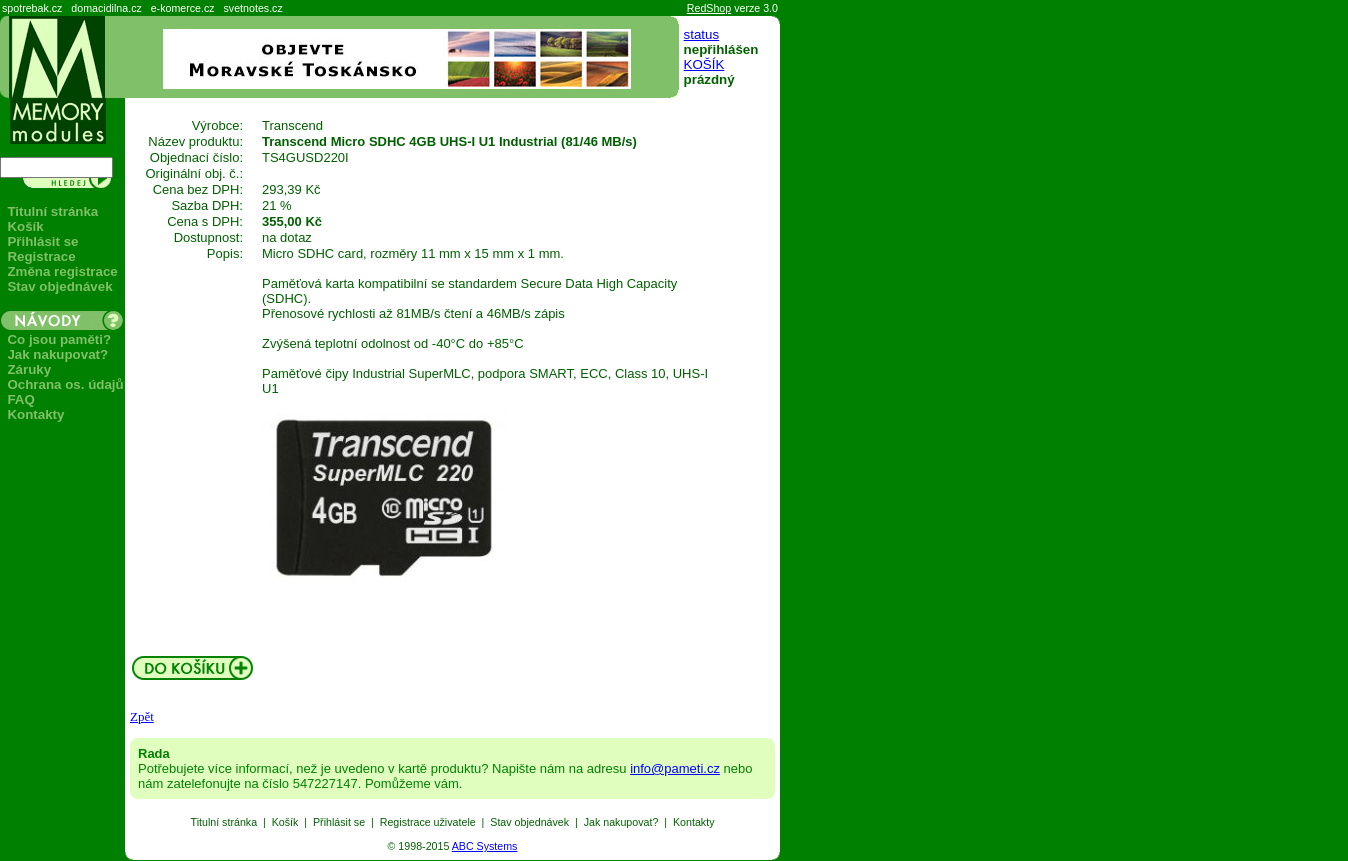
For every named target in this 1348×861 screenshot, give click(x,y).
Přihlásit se (42, 241)
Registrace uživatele (428, 822)
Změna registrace (62, 271)
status (702, 34)
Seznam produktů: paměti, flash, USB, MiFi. (0, 860)
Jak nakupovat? (57, 354)
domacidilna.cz (106, 8)
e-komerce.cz (183, 8)
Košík (25, 226)
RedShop (709, 8)
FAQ (20, 399)
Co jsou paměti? (59, 339)
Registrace (41, 256)
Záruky (29, 369)
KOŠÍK (704, 64)
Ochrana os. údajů (65, 384)
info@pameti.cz (675, 768)
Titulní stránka (52, 211)
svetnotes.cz (253, 8)
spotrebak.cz (32, 8)
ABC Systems (485, 846)
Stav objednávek (59, 286)
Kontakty (35, 414)
